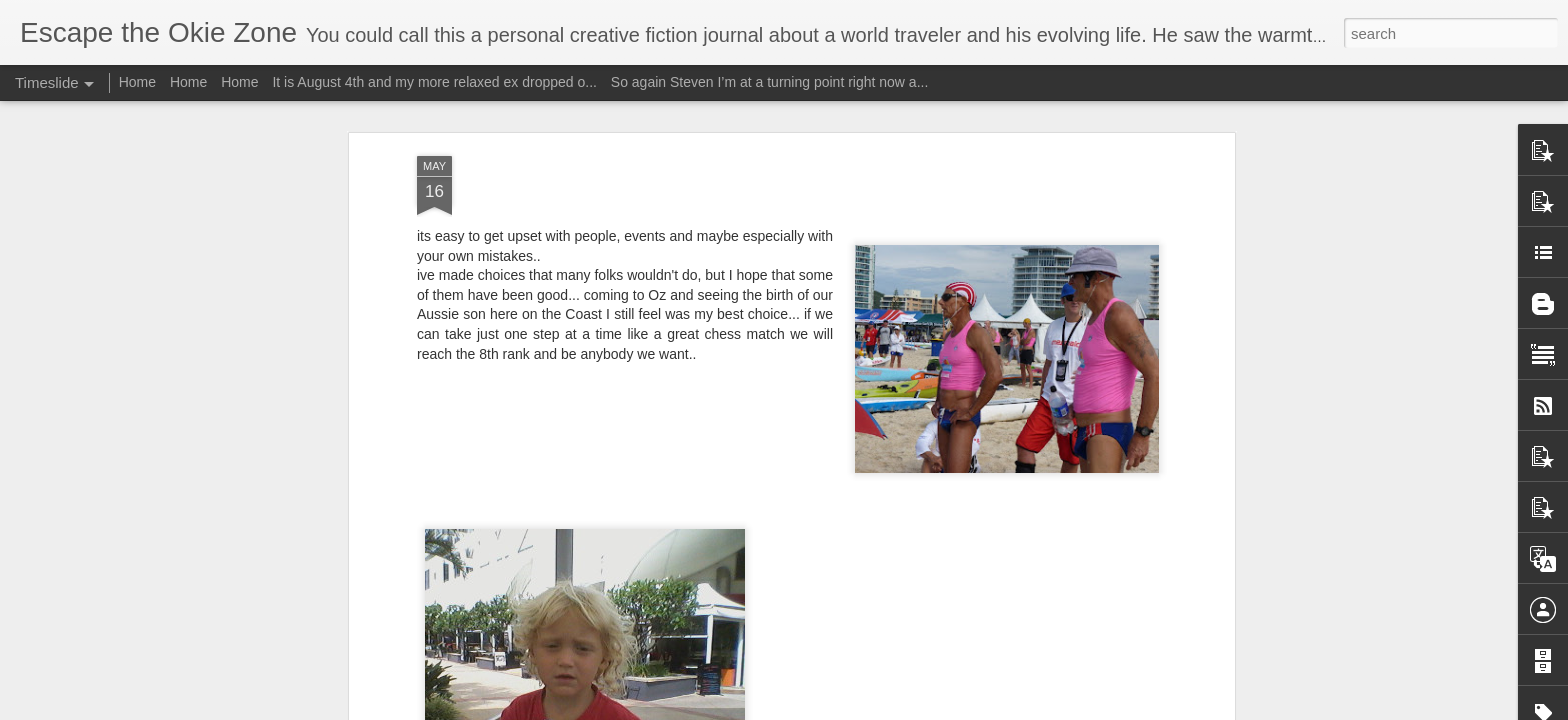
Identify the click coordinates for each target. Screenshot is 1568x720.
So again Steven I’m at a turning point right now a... (770, 82)
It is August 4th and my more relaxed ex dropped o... (434, 82)
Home (137, 82)
